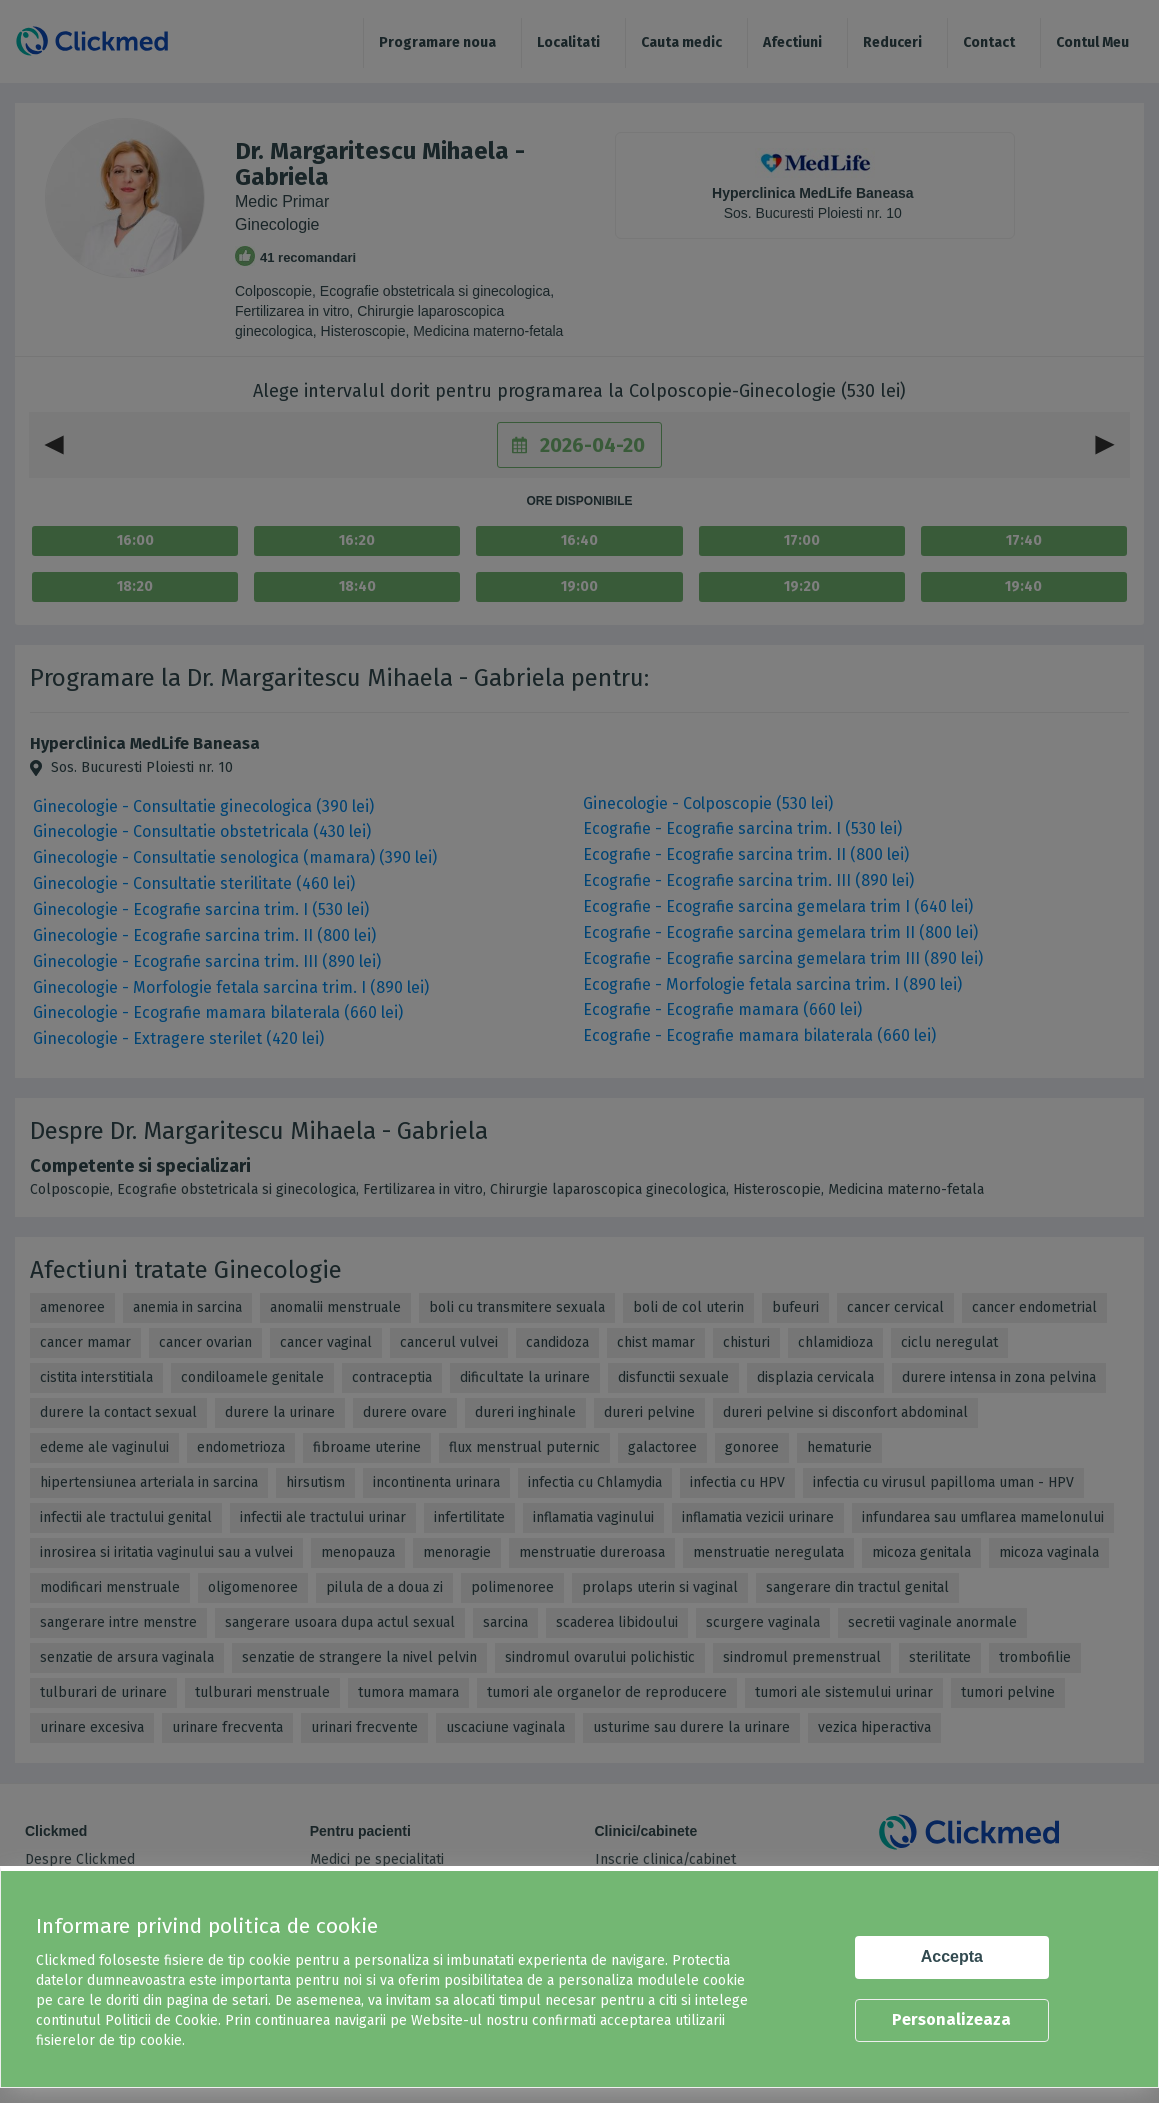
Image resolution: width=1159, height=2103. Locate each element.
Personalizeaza (951, 2019)
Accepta (952, 1956)
